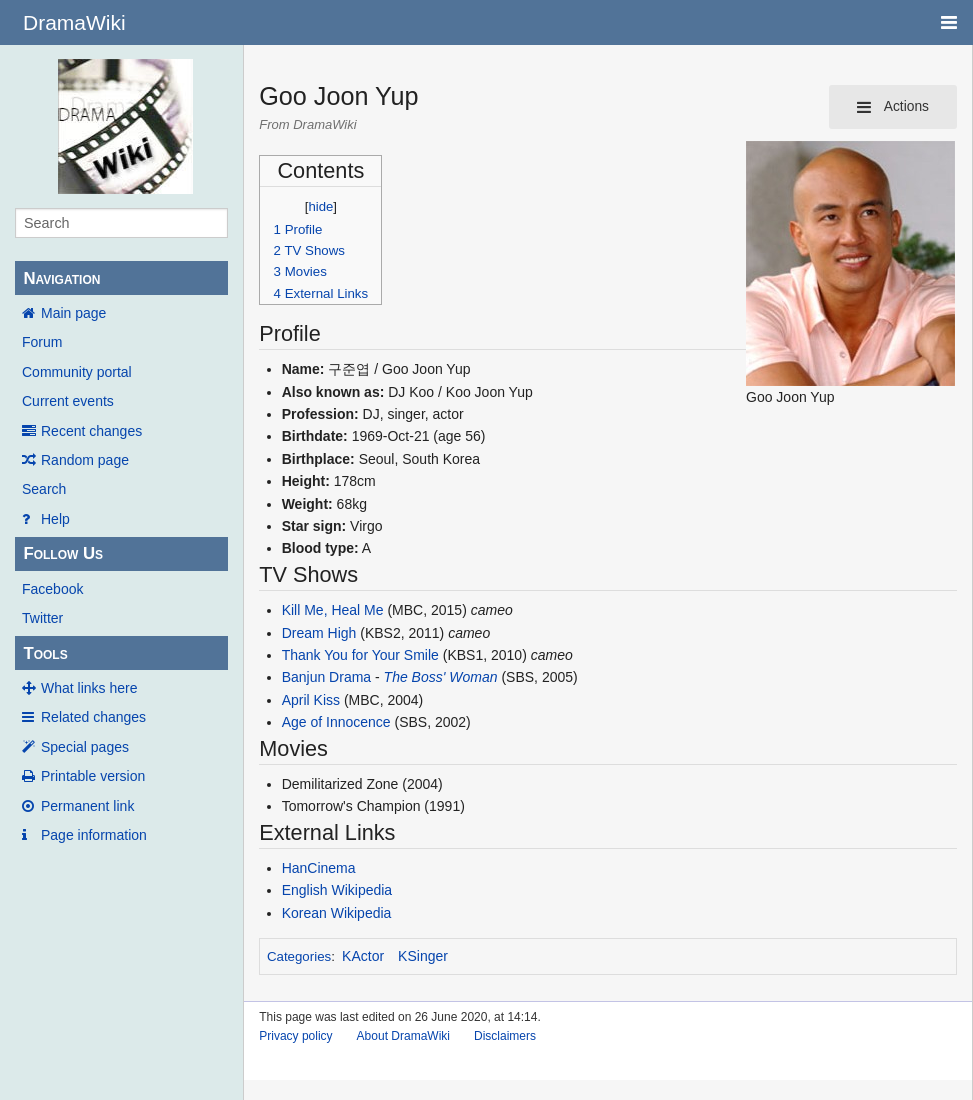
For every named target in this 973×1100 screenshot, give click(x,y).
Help (55, 519)
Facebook (52, 589)
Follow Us (63, 553)
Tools (45, 653)
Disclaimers (505, 1036)
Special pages (85, 747)
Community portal (77, 372)
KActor (363, 956)
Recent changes (91, 431)
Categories (299, 956)
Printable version (93, 776)
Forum (42, 342)
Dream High (319, 633)
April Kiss (311, 700)
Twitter (42, 618)
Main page (73, 313)
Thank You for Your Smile (360, 655)
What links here (89, 688)
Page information (94, 835)
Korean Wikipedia (337, 913)
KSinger (423, 956)
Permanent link (87, 806)
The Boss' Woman (441, 677)
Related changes (93, 717)
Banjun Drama (327, 677)
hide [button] (320, 206)
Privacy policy (295, 1036)
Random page (85, 460)
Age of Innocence (336, 722)
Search (44, 489)
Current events (68, 401)
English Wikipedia (337, 890)
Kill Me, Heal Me (333, 610)
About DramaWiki (403, 1036)
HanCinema (319, 868)
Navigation (61, 278)
